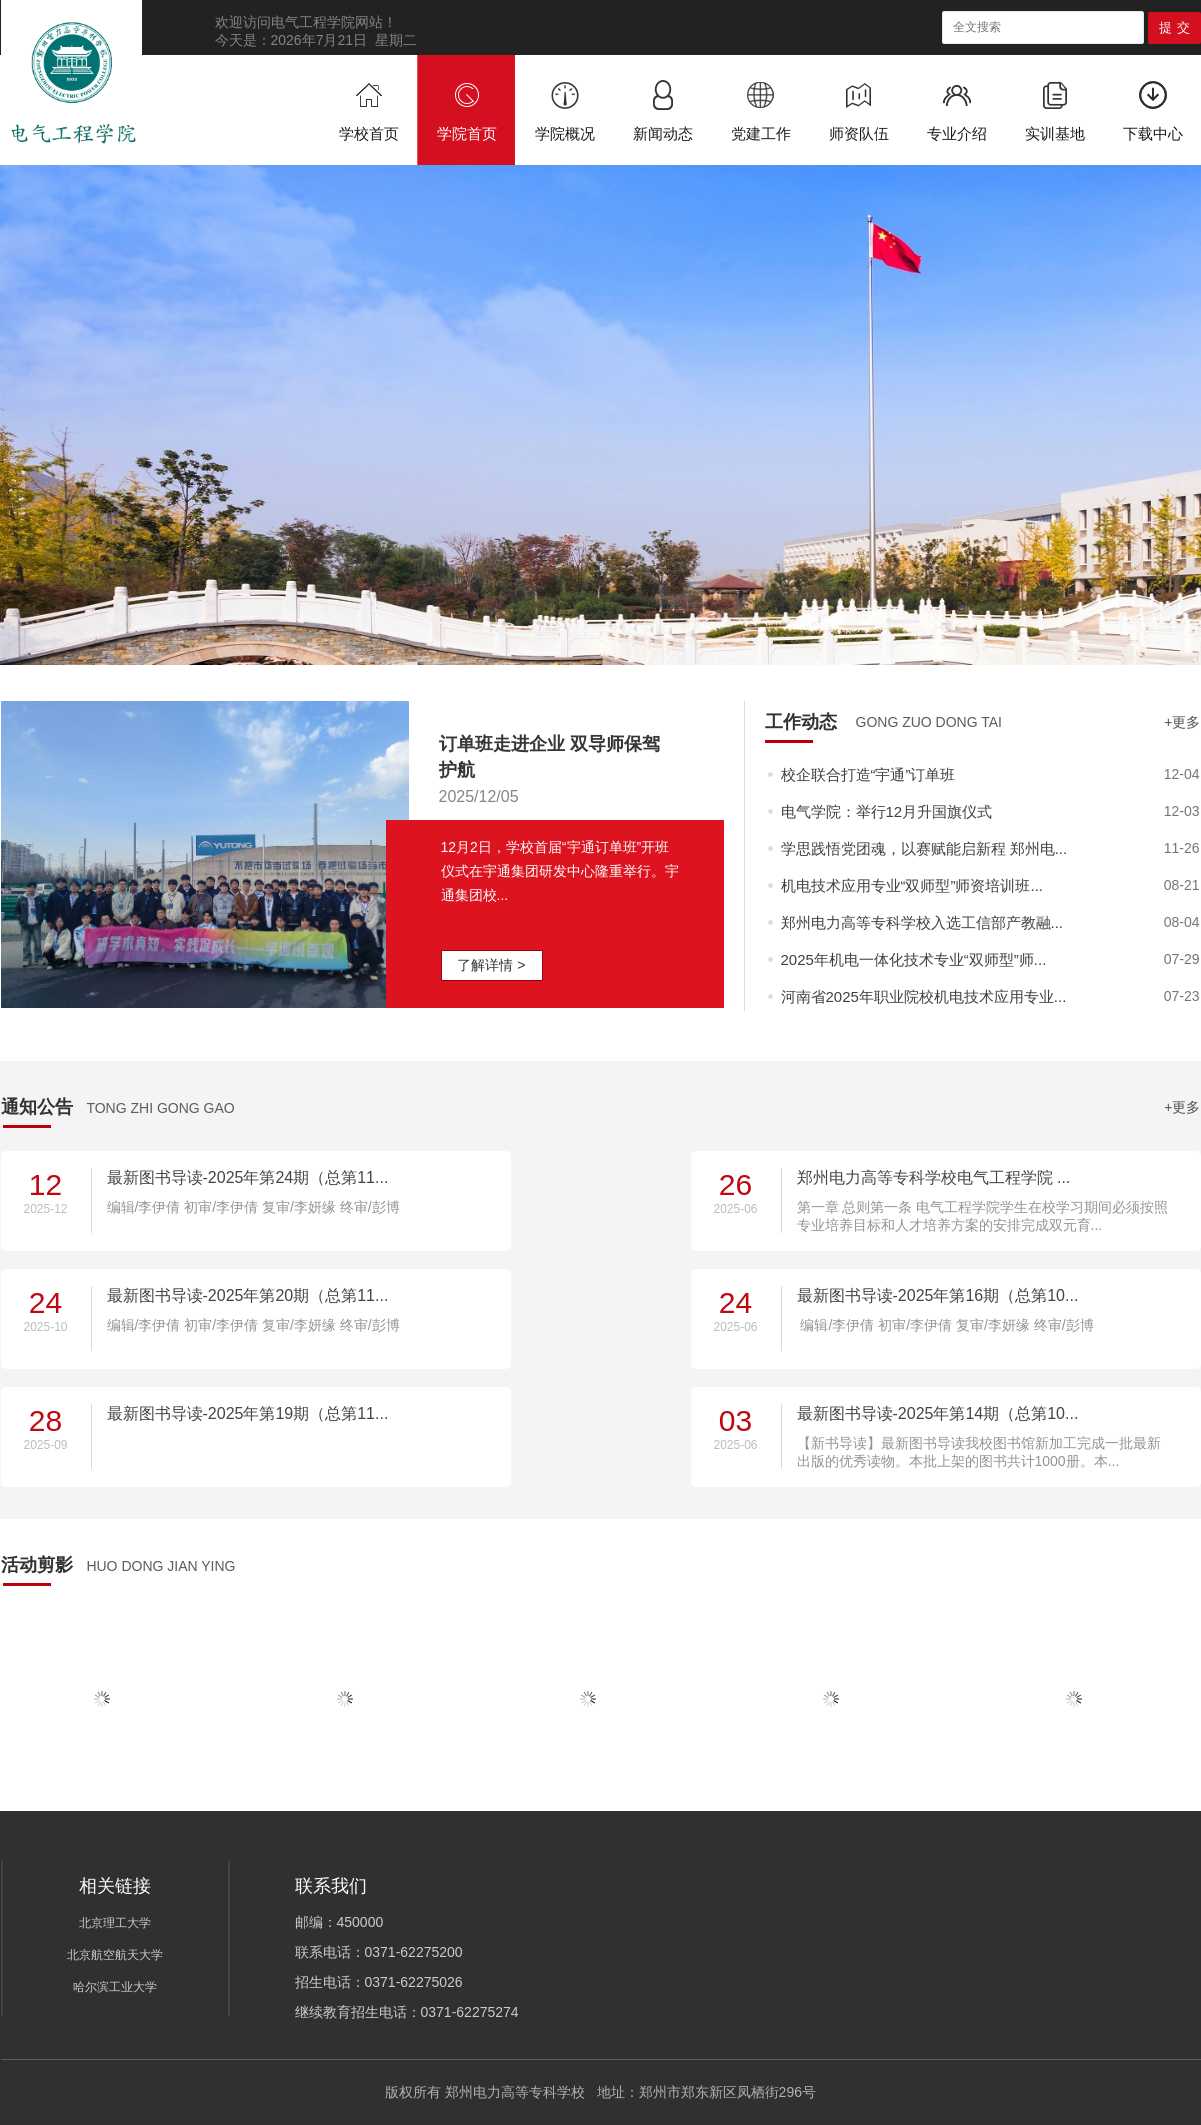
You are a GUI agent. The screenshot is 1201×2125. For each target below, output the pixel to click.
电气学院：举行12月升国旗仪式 (887, 811)
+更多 (1182, 722)
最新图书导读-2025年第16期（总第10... (938, 1295)
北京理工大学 (115, 1923)
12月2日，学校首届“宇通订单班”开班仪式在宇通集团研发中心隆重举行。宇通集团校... (560, 871)
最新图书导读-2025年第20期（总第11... (248, 1295)
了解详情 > (491, 965)
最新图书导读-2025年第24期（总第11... (248, 1177)
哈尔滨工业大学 (115, 1987)
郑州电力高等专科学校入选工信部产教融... (922, 922)
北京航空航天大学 (115, 1955)
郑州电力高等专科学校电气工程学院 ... (934, 1177)
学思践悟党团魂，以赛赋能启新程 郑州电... (924, 848)
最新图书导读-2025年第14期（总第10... (938, 1413)
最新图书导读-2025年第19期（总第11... (248, 1413)
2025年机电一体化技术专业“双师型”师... (914, 959)
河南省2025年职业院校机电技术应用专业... (924, 996)
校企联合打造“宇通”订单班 (868, 774)
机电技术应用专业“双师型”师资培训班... (912, 885)
